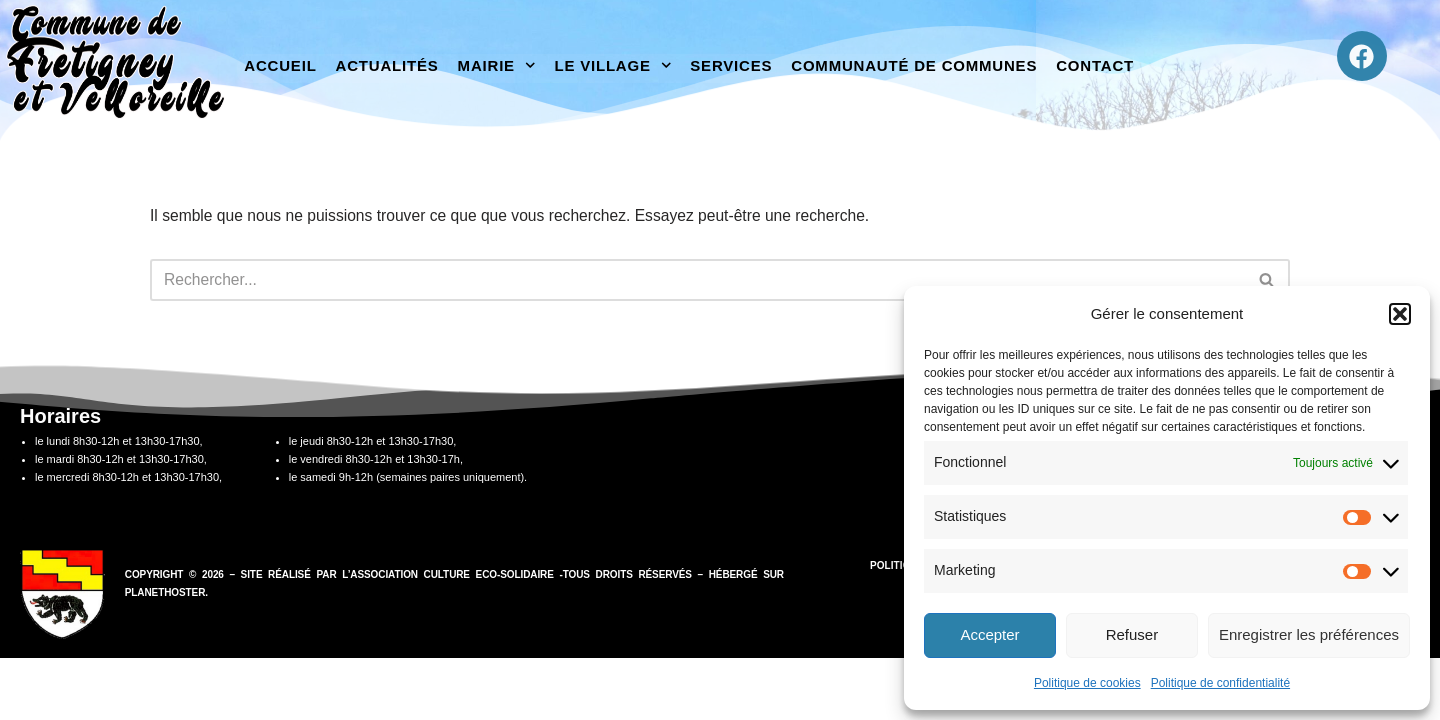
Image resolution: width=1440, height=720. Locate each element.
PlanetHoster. (166, 654)
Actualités (387, 65)
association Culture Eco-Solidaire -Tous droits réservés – (529, 636)
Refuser (1132, 634)
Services (731, 65)
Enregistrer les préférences (1309, 634)
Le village (612, 65)
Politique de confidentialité (1220, 683)
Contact (1095, 65)
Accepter (989, 634)
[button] (1400, 314)
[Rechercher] (697, 281)
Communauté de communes (914, 65)
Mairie (497, 65)
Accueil (280, 65)
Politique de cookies (1087, 683)
